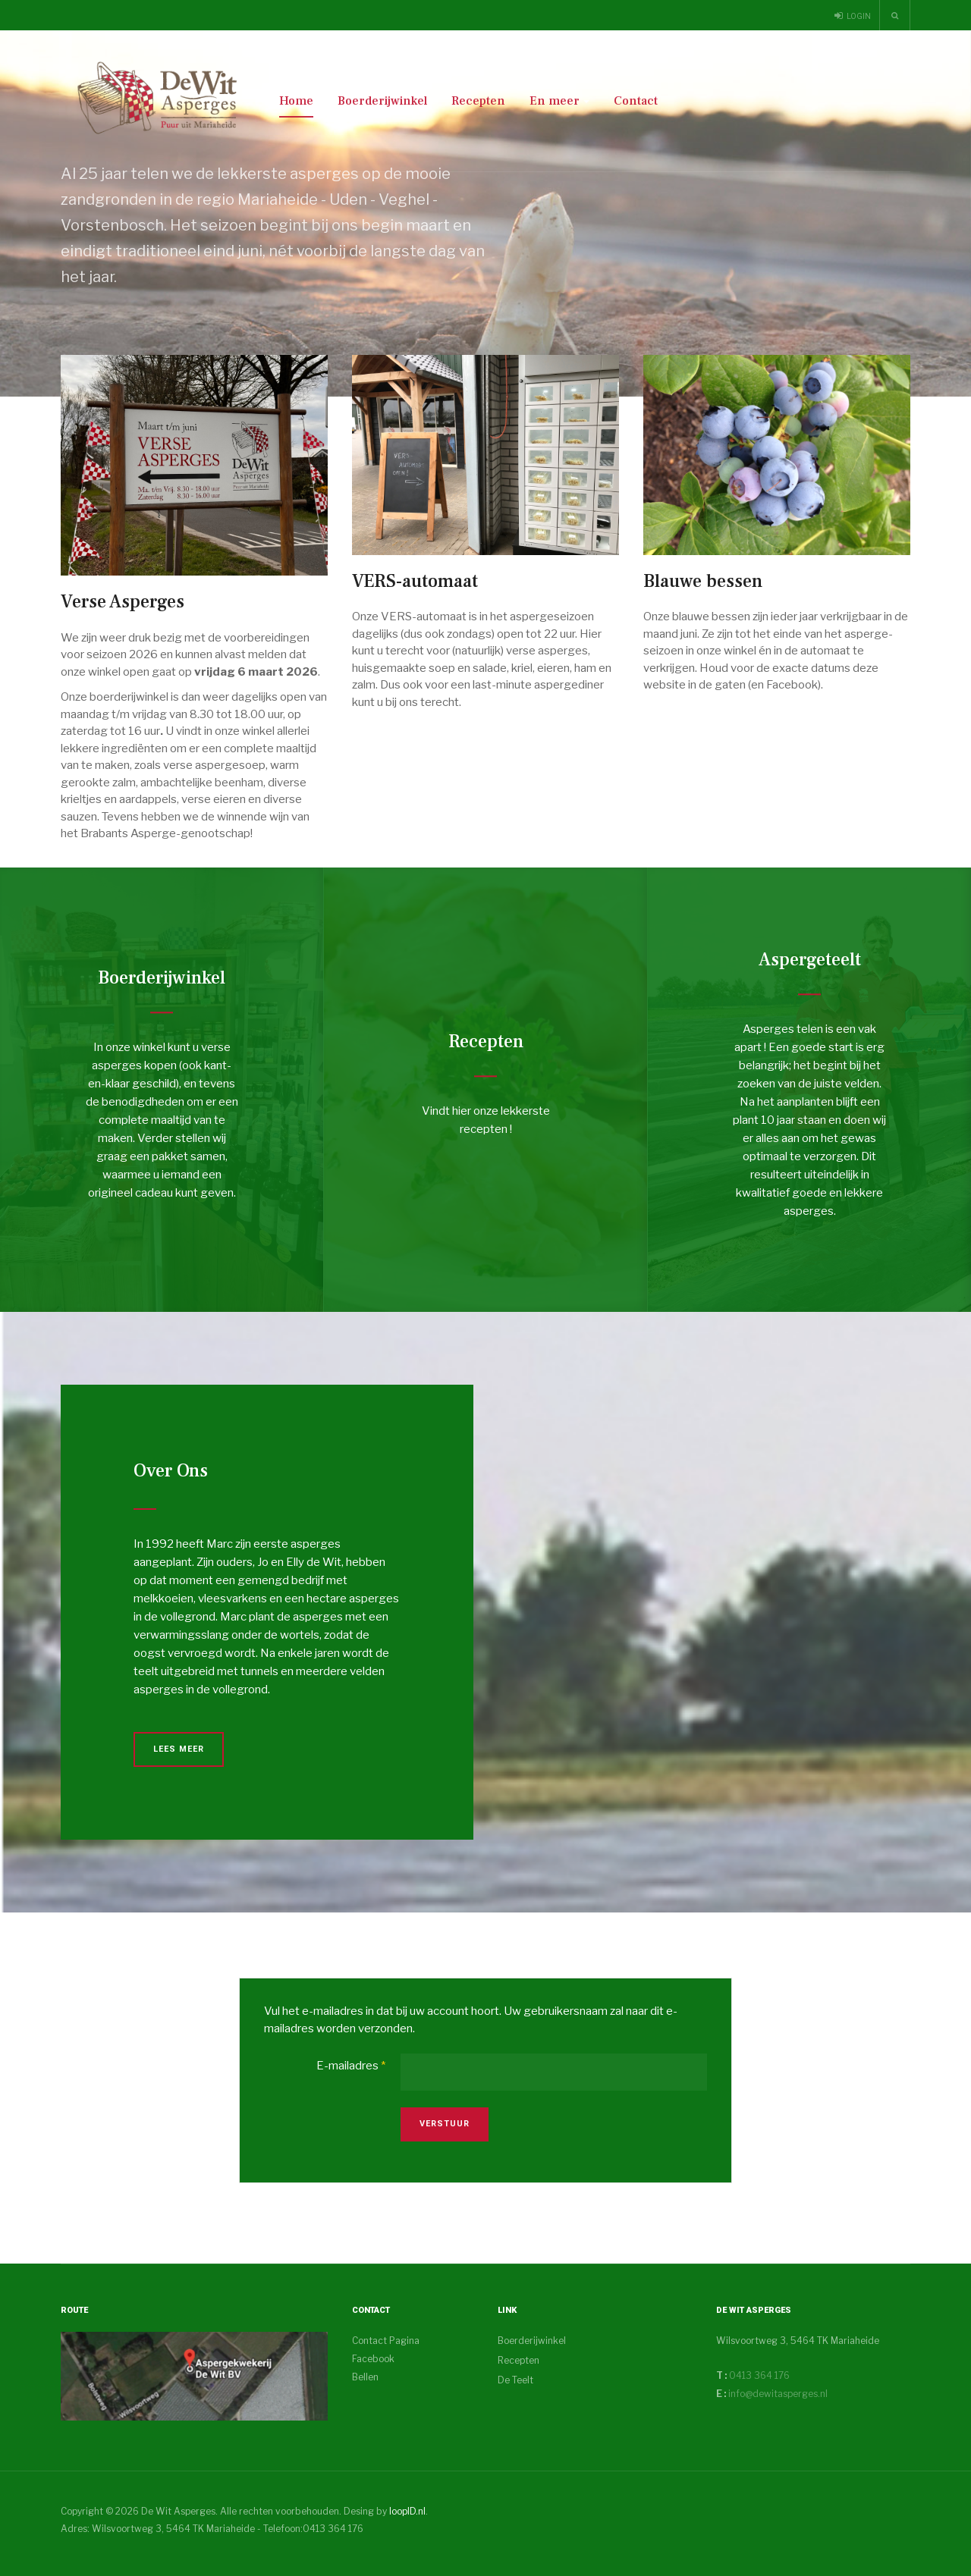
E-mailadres (350, 2065)
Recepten (478, 100)
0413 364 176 (758, 2375)
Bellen (365, 2377)
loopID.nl (407, 2511)
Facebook (373, 2358)
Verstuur (445, 2124)
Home (296, 100)
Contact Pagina (386, 2340)
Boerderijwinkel (382, 100)
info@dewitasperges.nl (778, 2393)
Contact (636, 100)
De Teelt (515, 2380)
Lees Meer (178, 1749)
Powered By (841, 2524)
